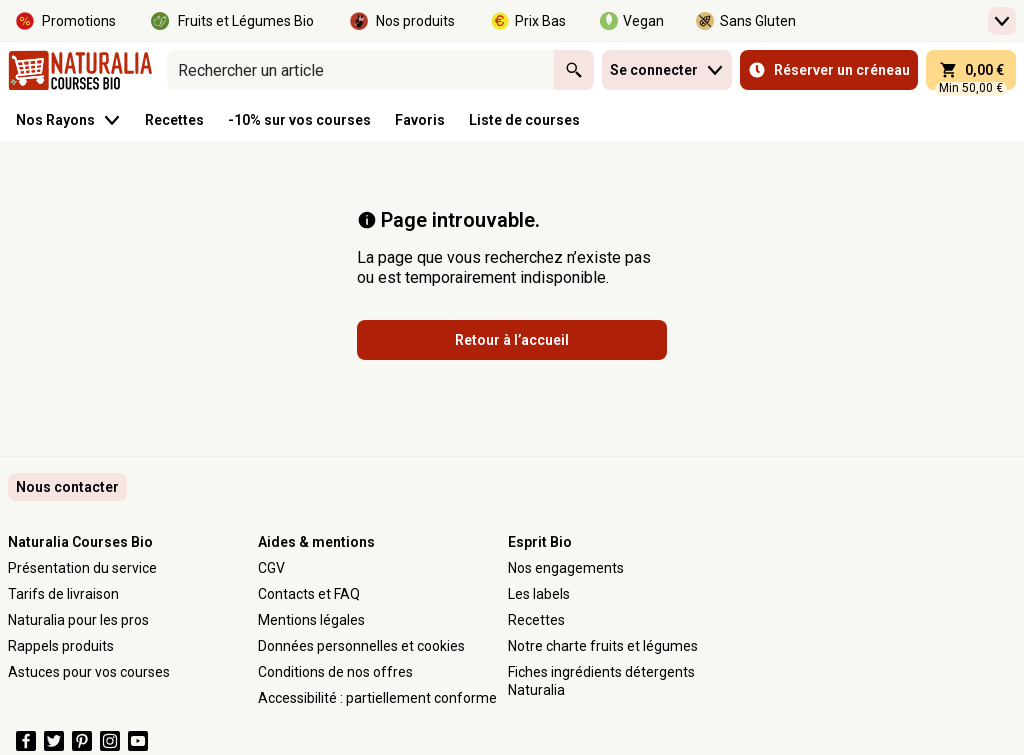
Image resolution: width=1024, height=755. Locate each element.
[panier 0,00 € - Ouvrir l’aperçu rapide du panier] (971, 70)
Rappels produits (61, 646)
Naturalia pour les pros (78, 620)
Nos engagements (566, 568)
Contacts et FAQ (309, 594)
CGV (271, 568)
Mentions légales (311, 620)
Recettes (536, 620)
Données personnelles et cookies (361, 646)
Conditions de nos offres (335, 672)
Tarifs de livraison (63, 594)
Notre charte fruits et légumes (603, 646)
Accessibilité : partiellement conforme (377, 698)
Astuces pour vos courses (89, 672)
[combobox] (360, 70)
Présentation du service (82, 568)
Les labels (539, 594)
